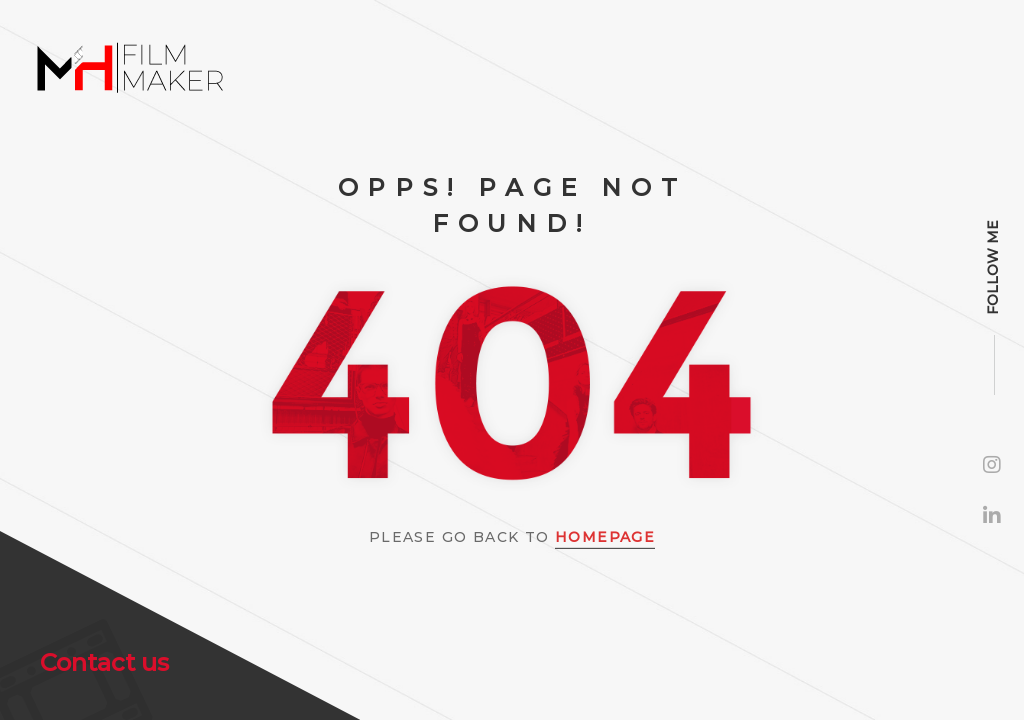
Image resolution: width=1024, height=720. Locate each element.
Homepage (605, 537)
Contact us (104, 662)
